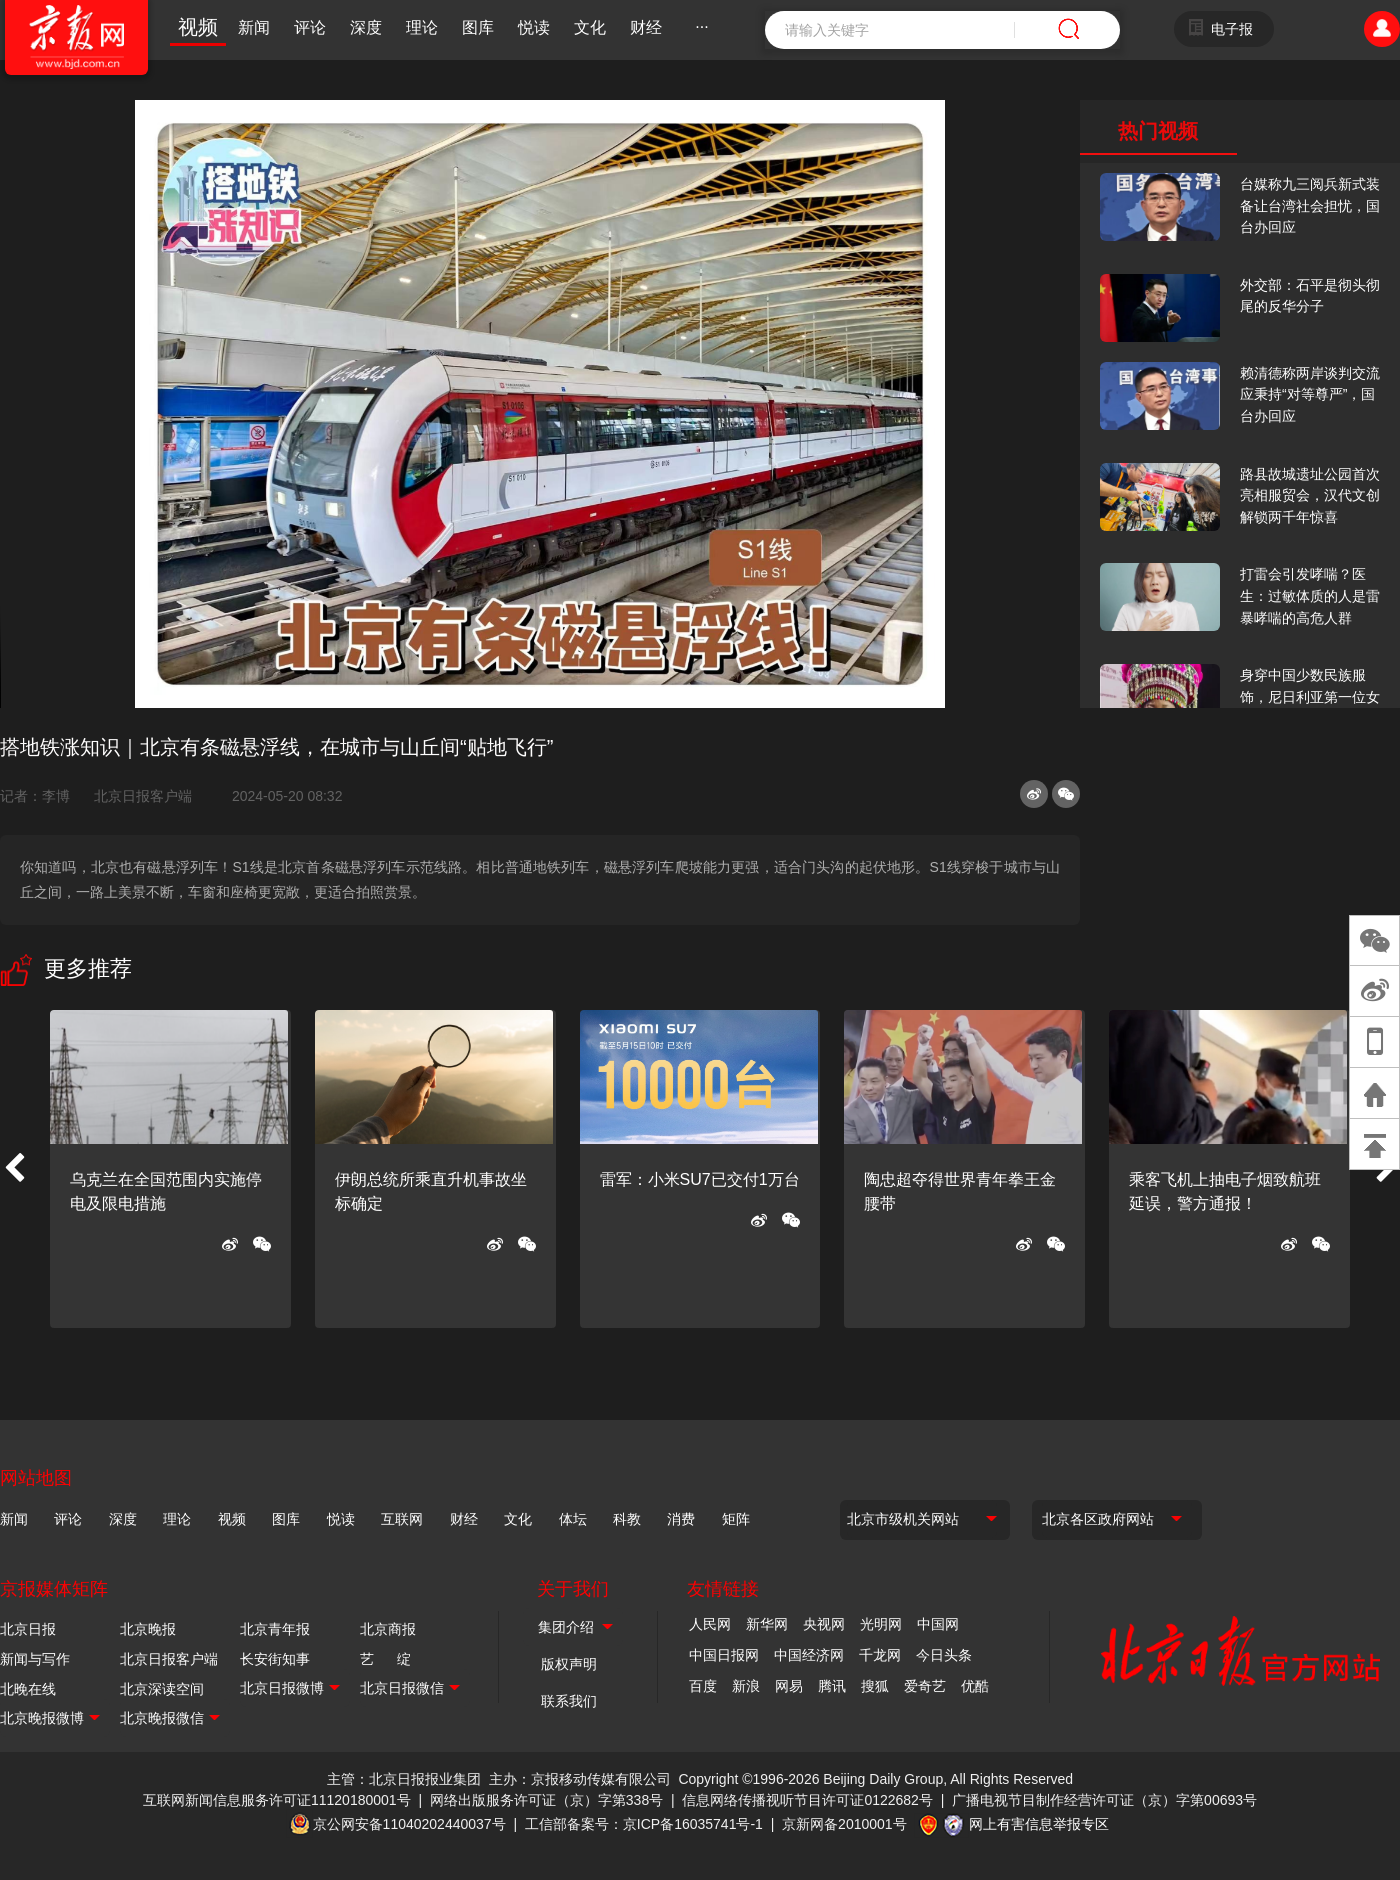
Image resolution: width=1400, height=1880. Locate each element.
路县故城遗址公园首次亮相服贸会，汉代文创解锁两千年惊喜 (1310, 495)
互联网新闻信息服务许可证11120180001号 (277, 1800)
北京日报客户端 (143, 796)
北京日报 (28, 1629)
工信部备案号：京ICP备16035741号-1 (644, 1824)
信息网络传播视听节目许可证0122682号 (807, 1800)
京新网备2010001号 (844, 1824)
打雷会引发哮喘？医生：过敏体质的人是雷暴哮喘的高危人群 (1310, 595)
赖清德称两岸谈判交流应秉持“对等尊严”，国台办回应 (1310, 394)
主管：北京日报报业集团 (404, 1779)
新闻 (254, 27)
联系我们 (569, 1701)
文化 (590, 27)
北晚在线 (28, 1689)
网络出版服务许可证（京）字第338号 (546, 1800)
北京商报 (388, 1629)
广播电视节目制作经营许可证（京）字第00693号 (1104, 1800)
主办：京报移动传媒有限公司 (580, 1779)
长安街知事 (275, 1659)
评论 (310, 27)
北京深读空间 (162, 1689)
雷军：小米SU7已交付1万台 (700, 1179)
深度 (366, 27)
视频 (198, 27)
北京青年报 (275, 1629)
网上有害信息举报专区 (1039, 1824)
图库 (478, 27)
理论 (422, 27)
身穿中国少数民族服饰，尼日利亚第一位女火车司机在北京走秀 (1310, 696)
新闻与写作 (35, 1659)
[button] (14, 1169)
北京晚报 (148, 1629)
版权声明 (569, 1664)
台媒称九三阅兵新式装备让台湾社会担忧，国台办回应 (1310, 205)
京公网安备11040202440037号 (409, 1824)
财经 (646, 27)
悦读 (534, 27)
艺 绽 (385, 1659)
